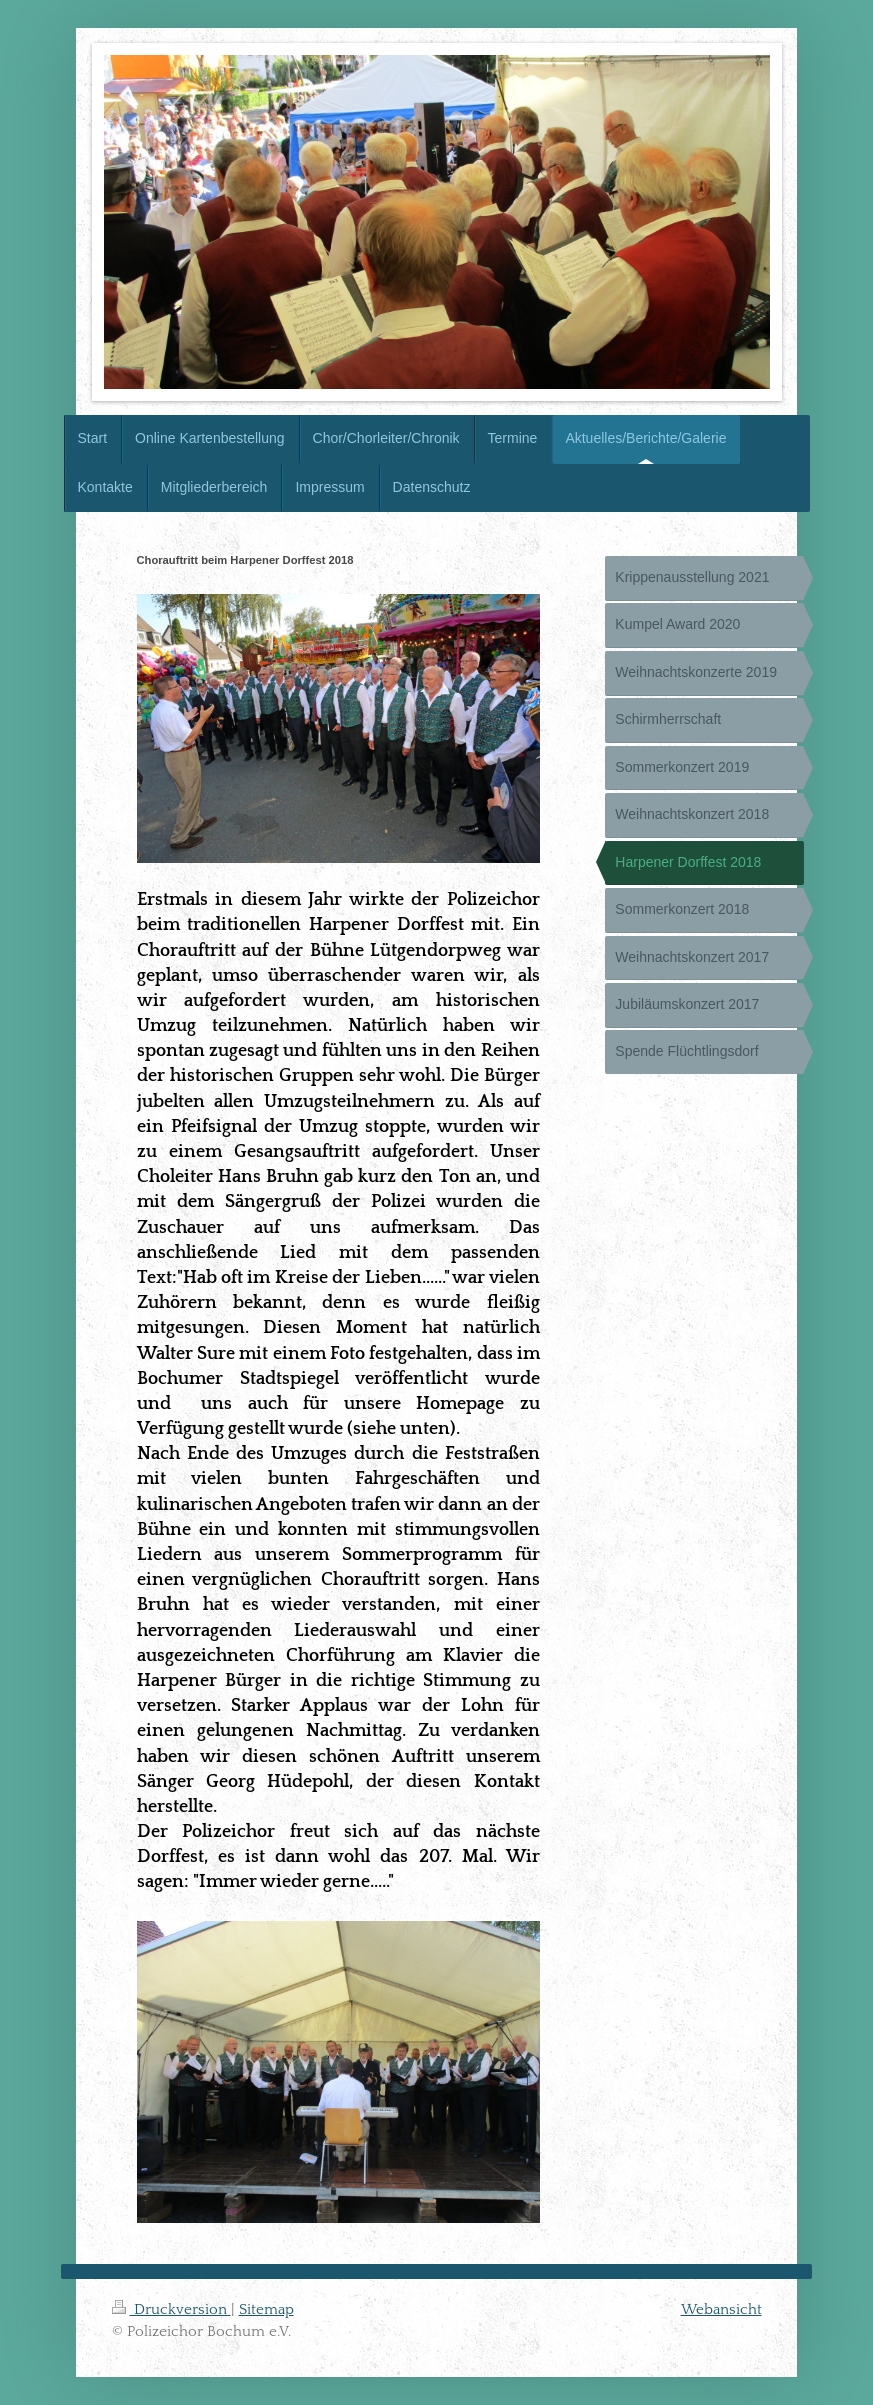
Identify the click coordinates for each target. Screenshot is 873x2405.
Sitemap (266, 2309)
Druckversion (171, 2309)
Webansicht (721, 2309)
